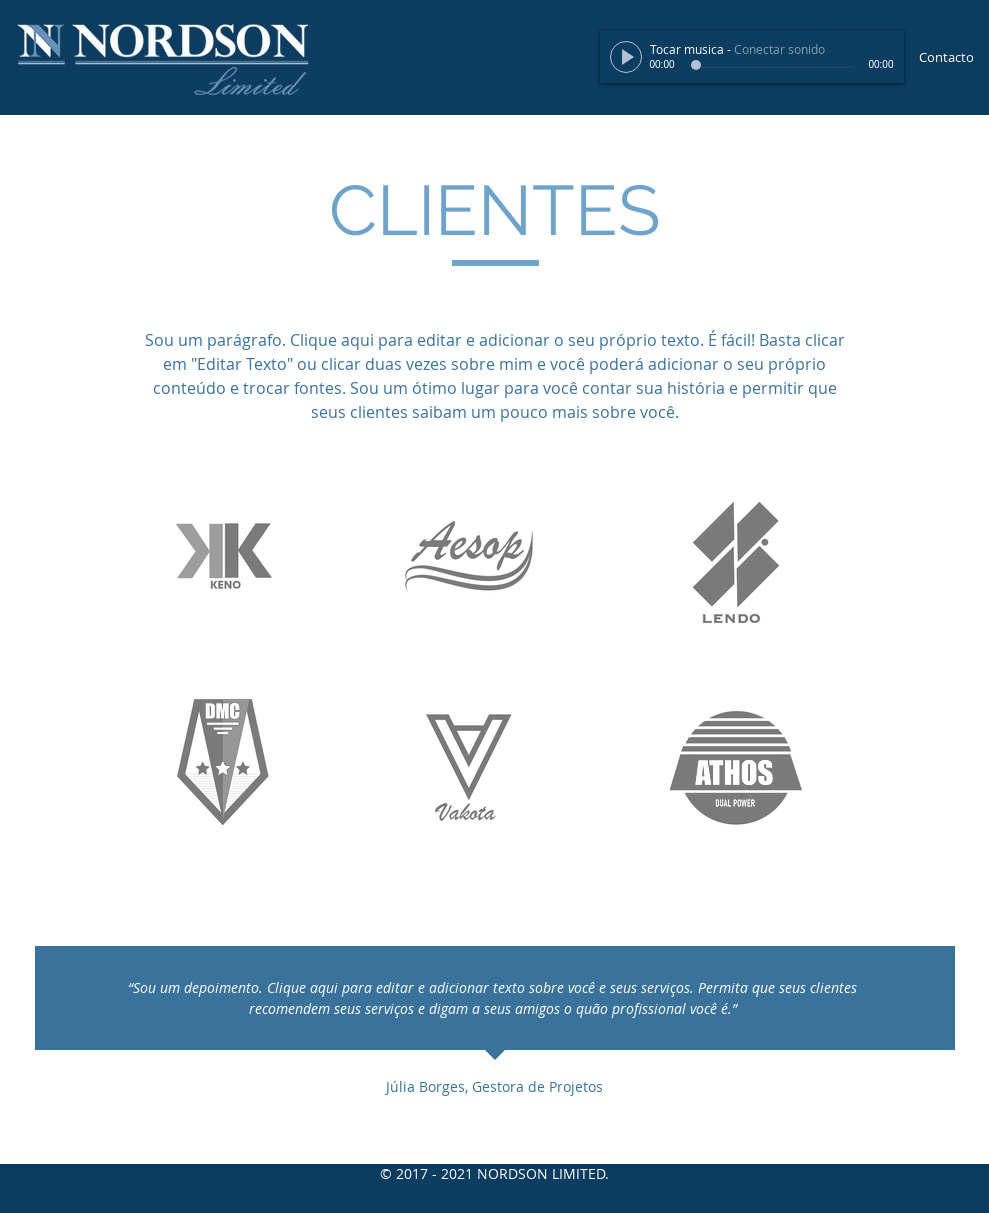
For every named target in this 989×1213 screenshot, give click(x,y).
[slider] (884, 49)
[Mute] (862, 49)
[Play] (626, 57)
